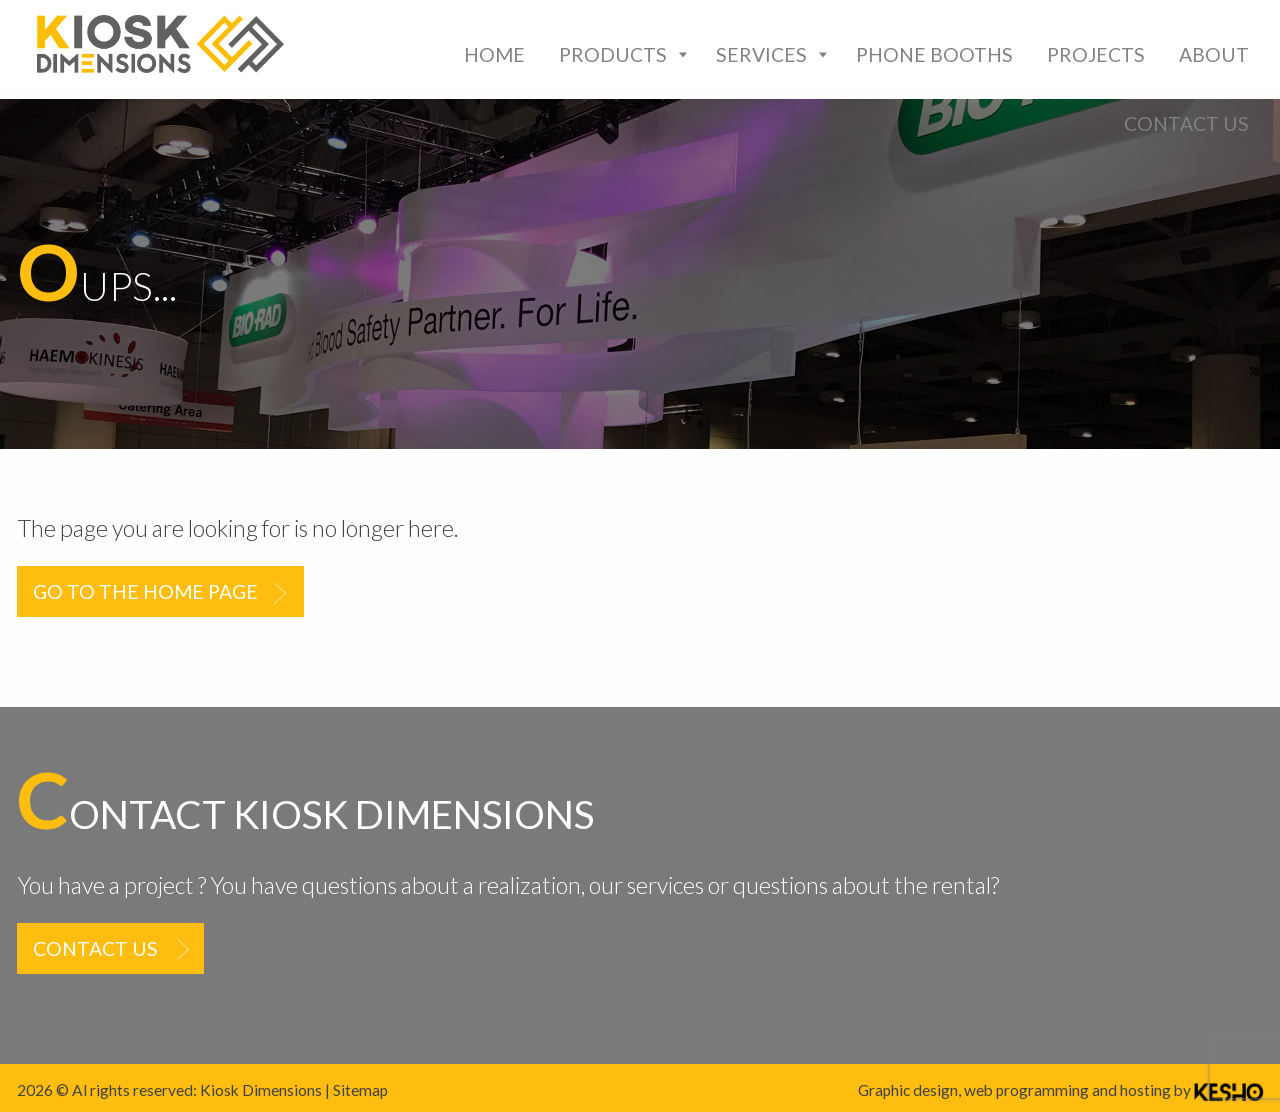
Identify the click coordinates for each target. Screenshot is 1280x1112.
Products (613, 54)
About (1214, 54)
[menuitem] (494, 54)
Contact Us (1186, 123)
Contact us (95, 948)
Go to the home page (145, 591)
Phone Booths (934, 54)
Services (761, 54)
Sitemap (360, 1090)
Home (494, 54)
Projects (1096, 54)
